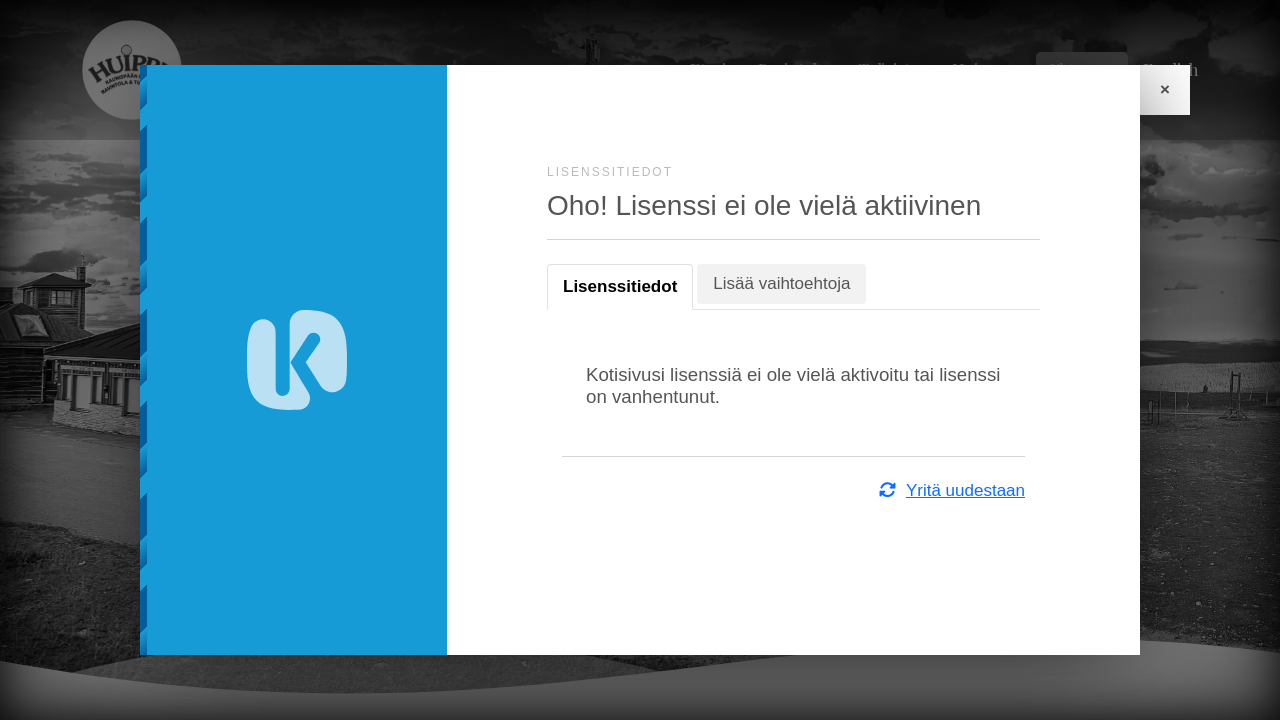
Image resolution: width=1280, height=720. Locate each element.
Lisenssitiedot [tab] (620, 286)
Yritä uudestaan (951, 490)
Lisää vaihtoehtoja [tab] (781, 283)
